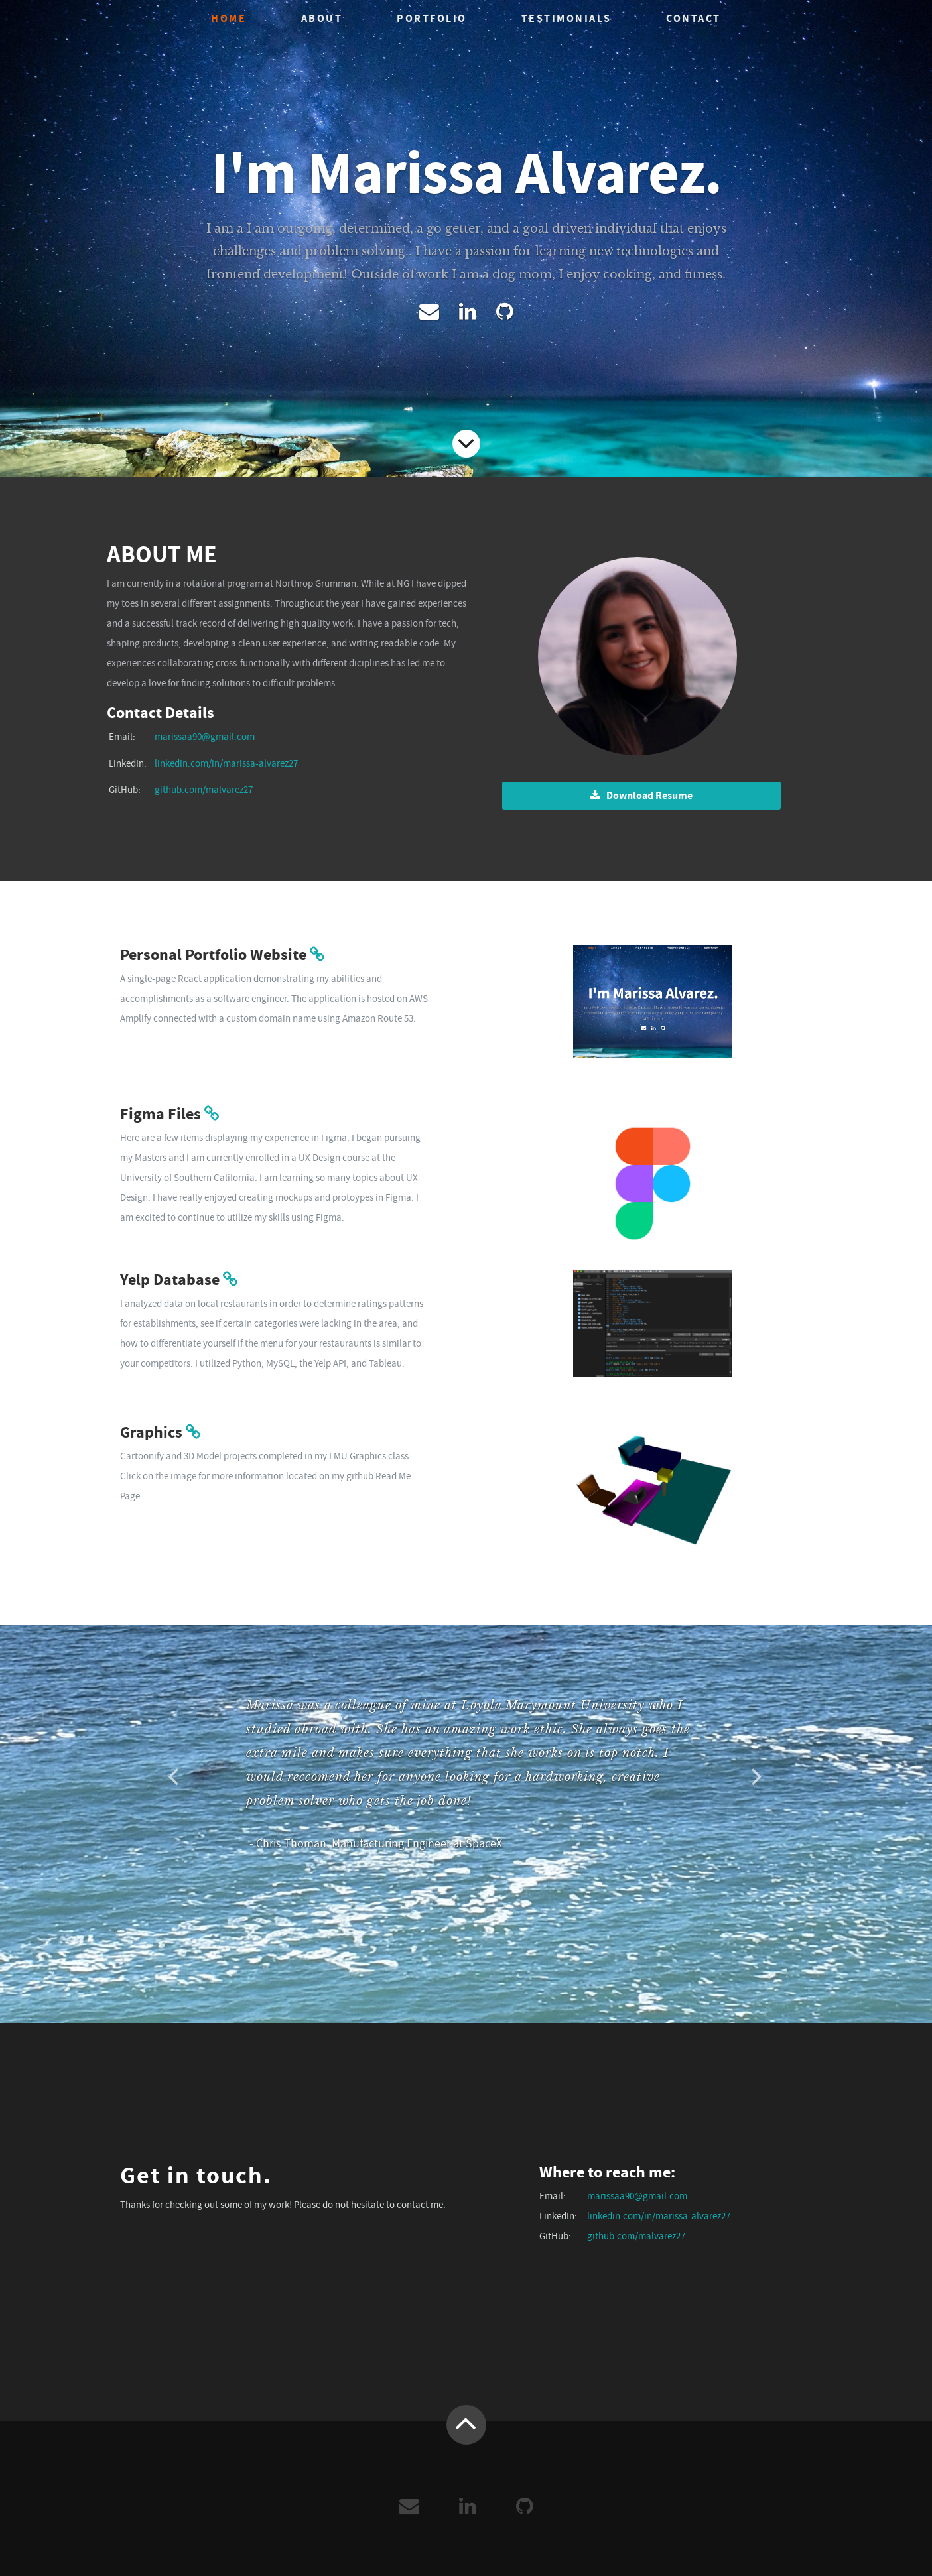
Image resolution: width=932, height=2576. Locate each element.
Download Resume (641, 795)
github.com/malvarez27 (204, 789)
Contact (693, 18)
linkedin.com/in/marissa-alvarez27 (226, 763)
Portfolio (432, 18)
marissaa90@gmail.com (205, 736)
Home (228, 18)
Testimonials (566, 18)
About (322, 18)
